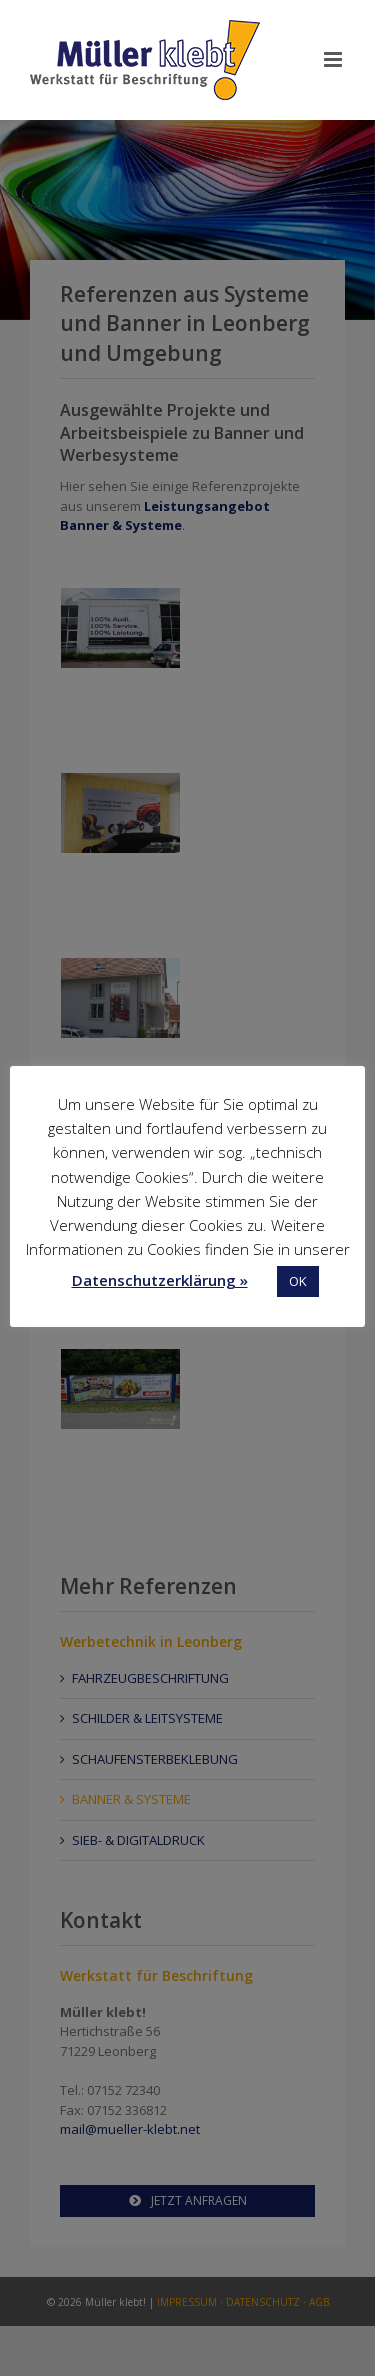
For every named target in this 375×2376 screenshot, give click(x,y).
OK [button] (298, 1281)
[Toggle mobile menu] (334, 59)
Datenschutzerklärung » (160, 1280)
